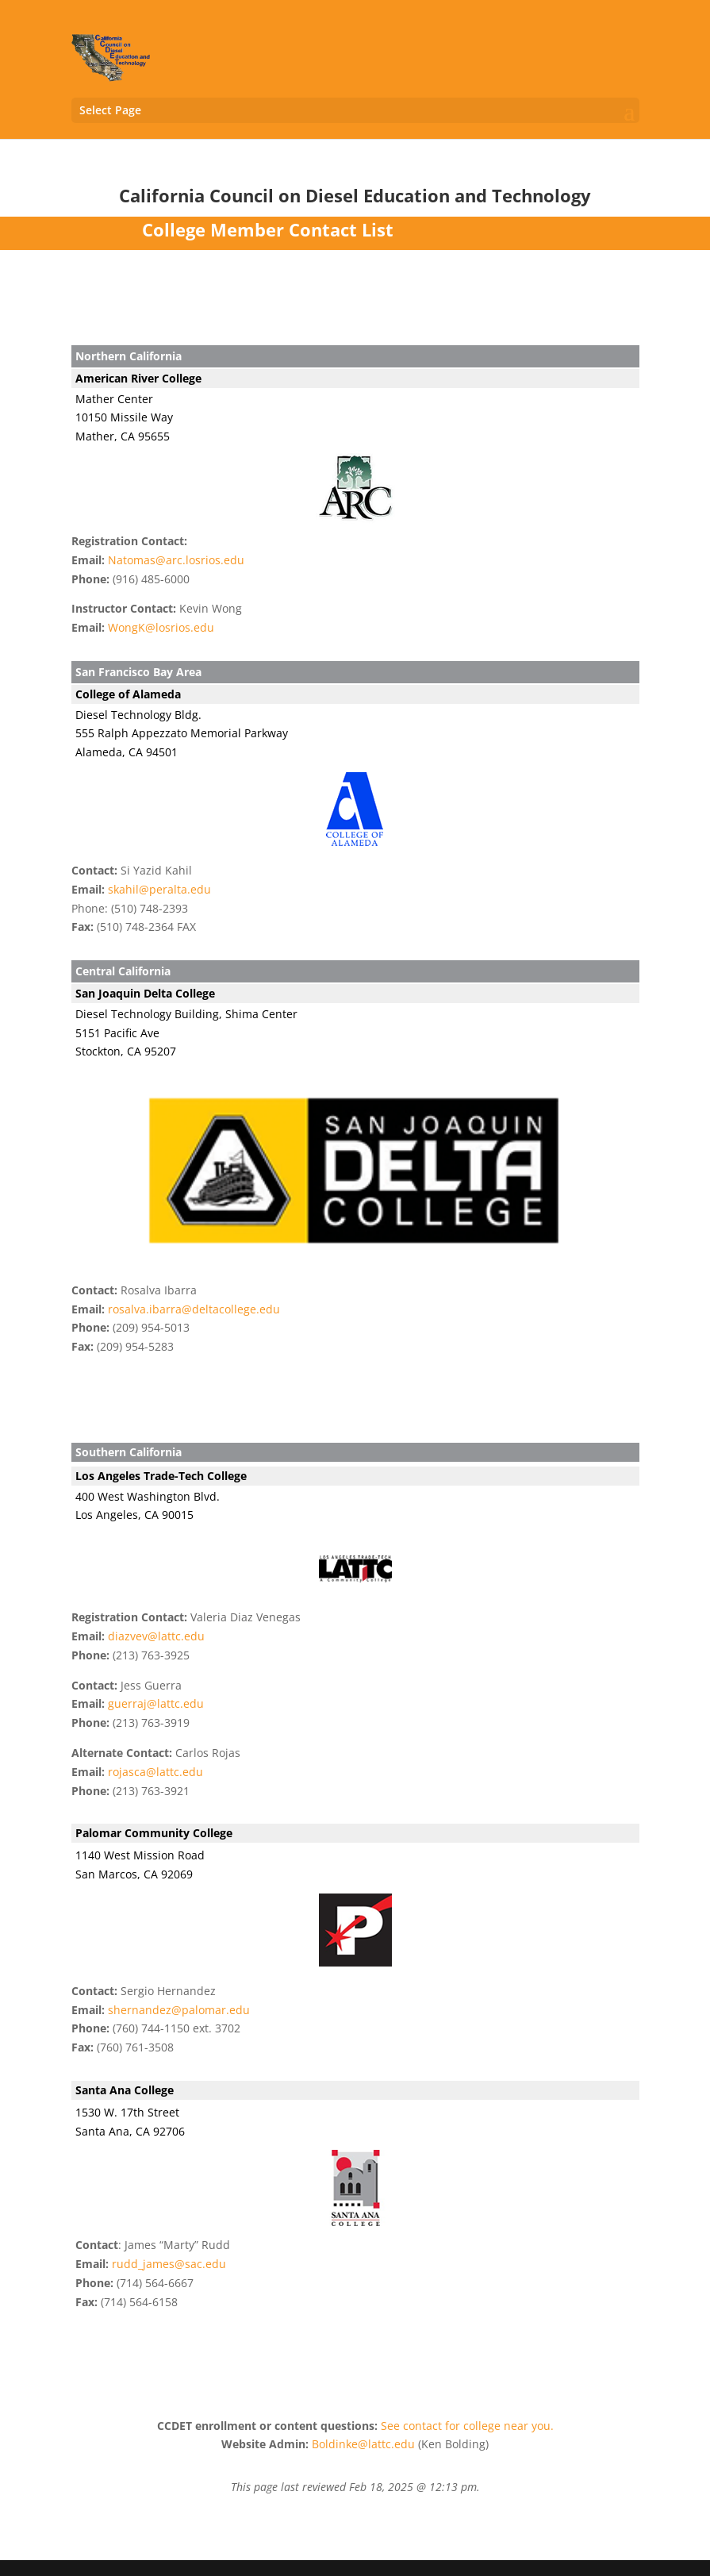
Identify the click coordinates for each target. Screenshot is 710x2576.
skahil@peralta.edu (159, 889)
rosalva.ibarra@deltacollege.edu (194, 1309)
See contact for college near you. (467, 2425)
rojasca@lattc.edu (155, 1771)
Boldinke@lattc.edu (363, 2443)
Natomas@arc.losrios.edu (176, 559)
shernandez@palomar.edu (179, 2009)
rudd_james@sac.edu (169, 2263)
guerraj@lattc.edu (156, 1703)
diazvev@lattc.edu (156, 1636)
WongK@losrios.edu (161, 627)
